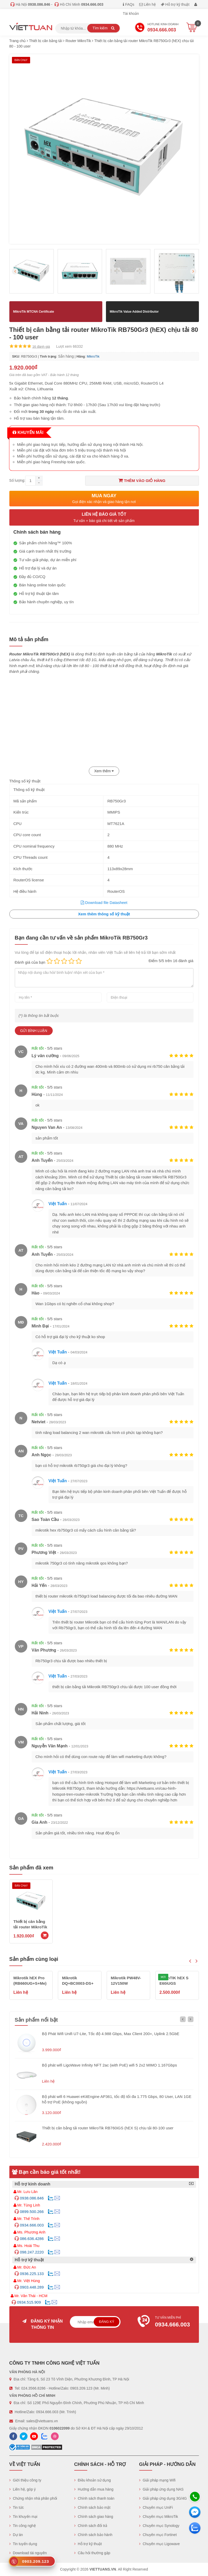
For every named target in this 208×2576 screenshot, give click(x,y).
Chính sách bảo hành (93, 2535)
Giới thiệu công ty (25, 2480)
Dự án (16, 2535)
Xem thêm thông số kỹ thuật (104, 914)
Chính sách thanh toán (94, 2498)
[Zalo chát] (194, 2528)
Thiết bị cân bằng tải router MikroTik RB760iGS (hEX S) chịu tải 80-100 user (107, 2128)
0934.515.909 (29, 2302)
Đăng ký (106, 2322)
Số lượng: (17, 480)
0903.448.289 (32, 2287)
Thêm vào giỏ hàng (141, 480)
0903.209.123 (81, 2388)
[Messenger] (194, 2512)
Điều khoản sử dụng (92, 2480)
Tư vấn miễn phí (165, 2322)
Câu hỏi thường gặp (92, 2553)
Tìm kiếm (103, 28)
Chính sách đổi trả (91, 2526)
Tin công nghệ (22, 2526)
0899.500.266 (32, 2211)
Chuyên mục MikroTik (158, 2516)
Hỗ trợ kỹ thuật (175, 4)
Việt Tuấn (58, 1204)
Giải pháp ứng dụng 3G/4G (163, 2498)
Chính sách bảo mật (92, 2507)
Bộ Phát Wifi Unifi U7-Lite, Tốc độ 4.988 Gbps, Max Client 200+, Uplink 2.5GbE (110, 2033)
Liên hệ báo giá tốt (104, 518)
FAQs (128, 4)
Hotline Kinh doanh (157, 28)
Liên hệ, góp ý (22, 2489)
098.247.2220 (32, 2252)
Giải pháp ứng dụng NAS (161, 2489)
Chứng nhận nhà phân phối (33, 2498)
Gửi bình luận (33, 1031)
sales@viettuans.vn (42, 2421)
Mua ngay (104, 498)
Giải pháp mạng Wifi (157, 2480)
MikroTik (93, 356)
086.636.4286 (32, 2238)
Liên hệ (147, 4)
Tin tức (16, 2507)
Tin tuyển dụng (23, 2544)
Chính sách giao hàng (93, 2516)
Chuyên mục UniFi (156, 2507)
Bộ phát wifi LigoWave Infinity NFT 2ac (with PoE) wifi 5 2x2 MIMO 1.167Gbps (109, 2065)
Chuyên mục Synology (159, 2526)
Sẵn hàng (66, 356)
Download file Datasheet (104, 902)
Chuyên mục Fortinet (158, 2535)
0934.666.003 (32, 2225)
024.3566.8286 (33, 2388)
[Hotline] (194, 2496)
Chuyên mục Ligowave (159, 2544)
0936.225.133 (32, 2273)
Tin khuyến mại (23, 2516)
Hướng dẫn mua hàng (93, 2489)
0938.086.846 (32, 2198)
